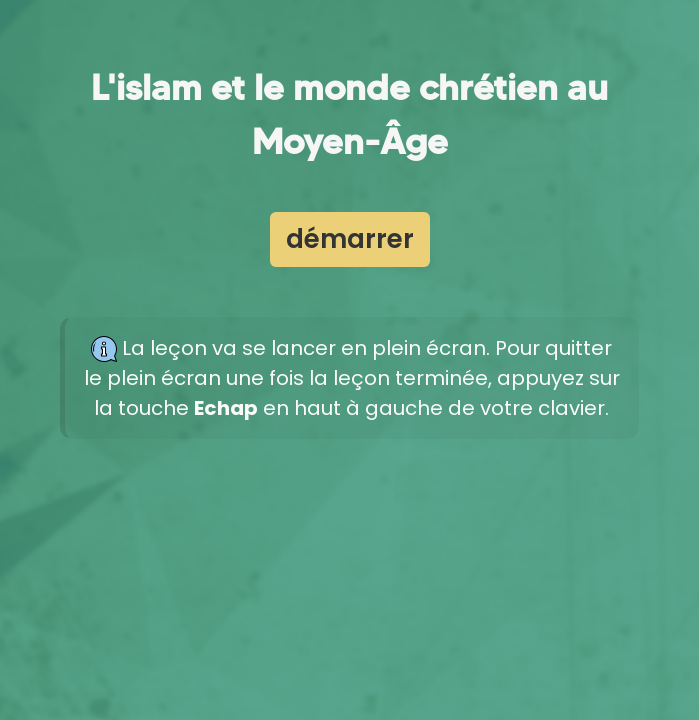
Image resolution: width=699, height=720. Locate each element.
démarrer (350, 239)
